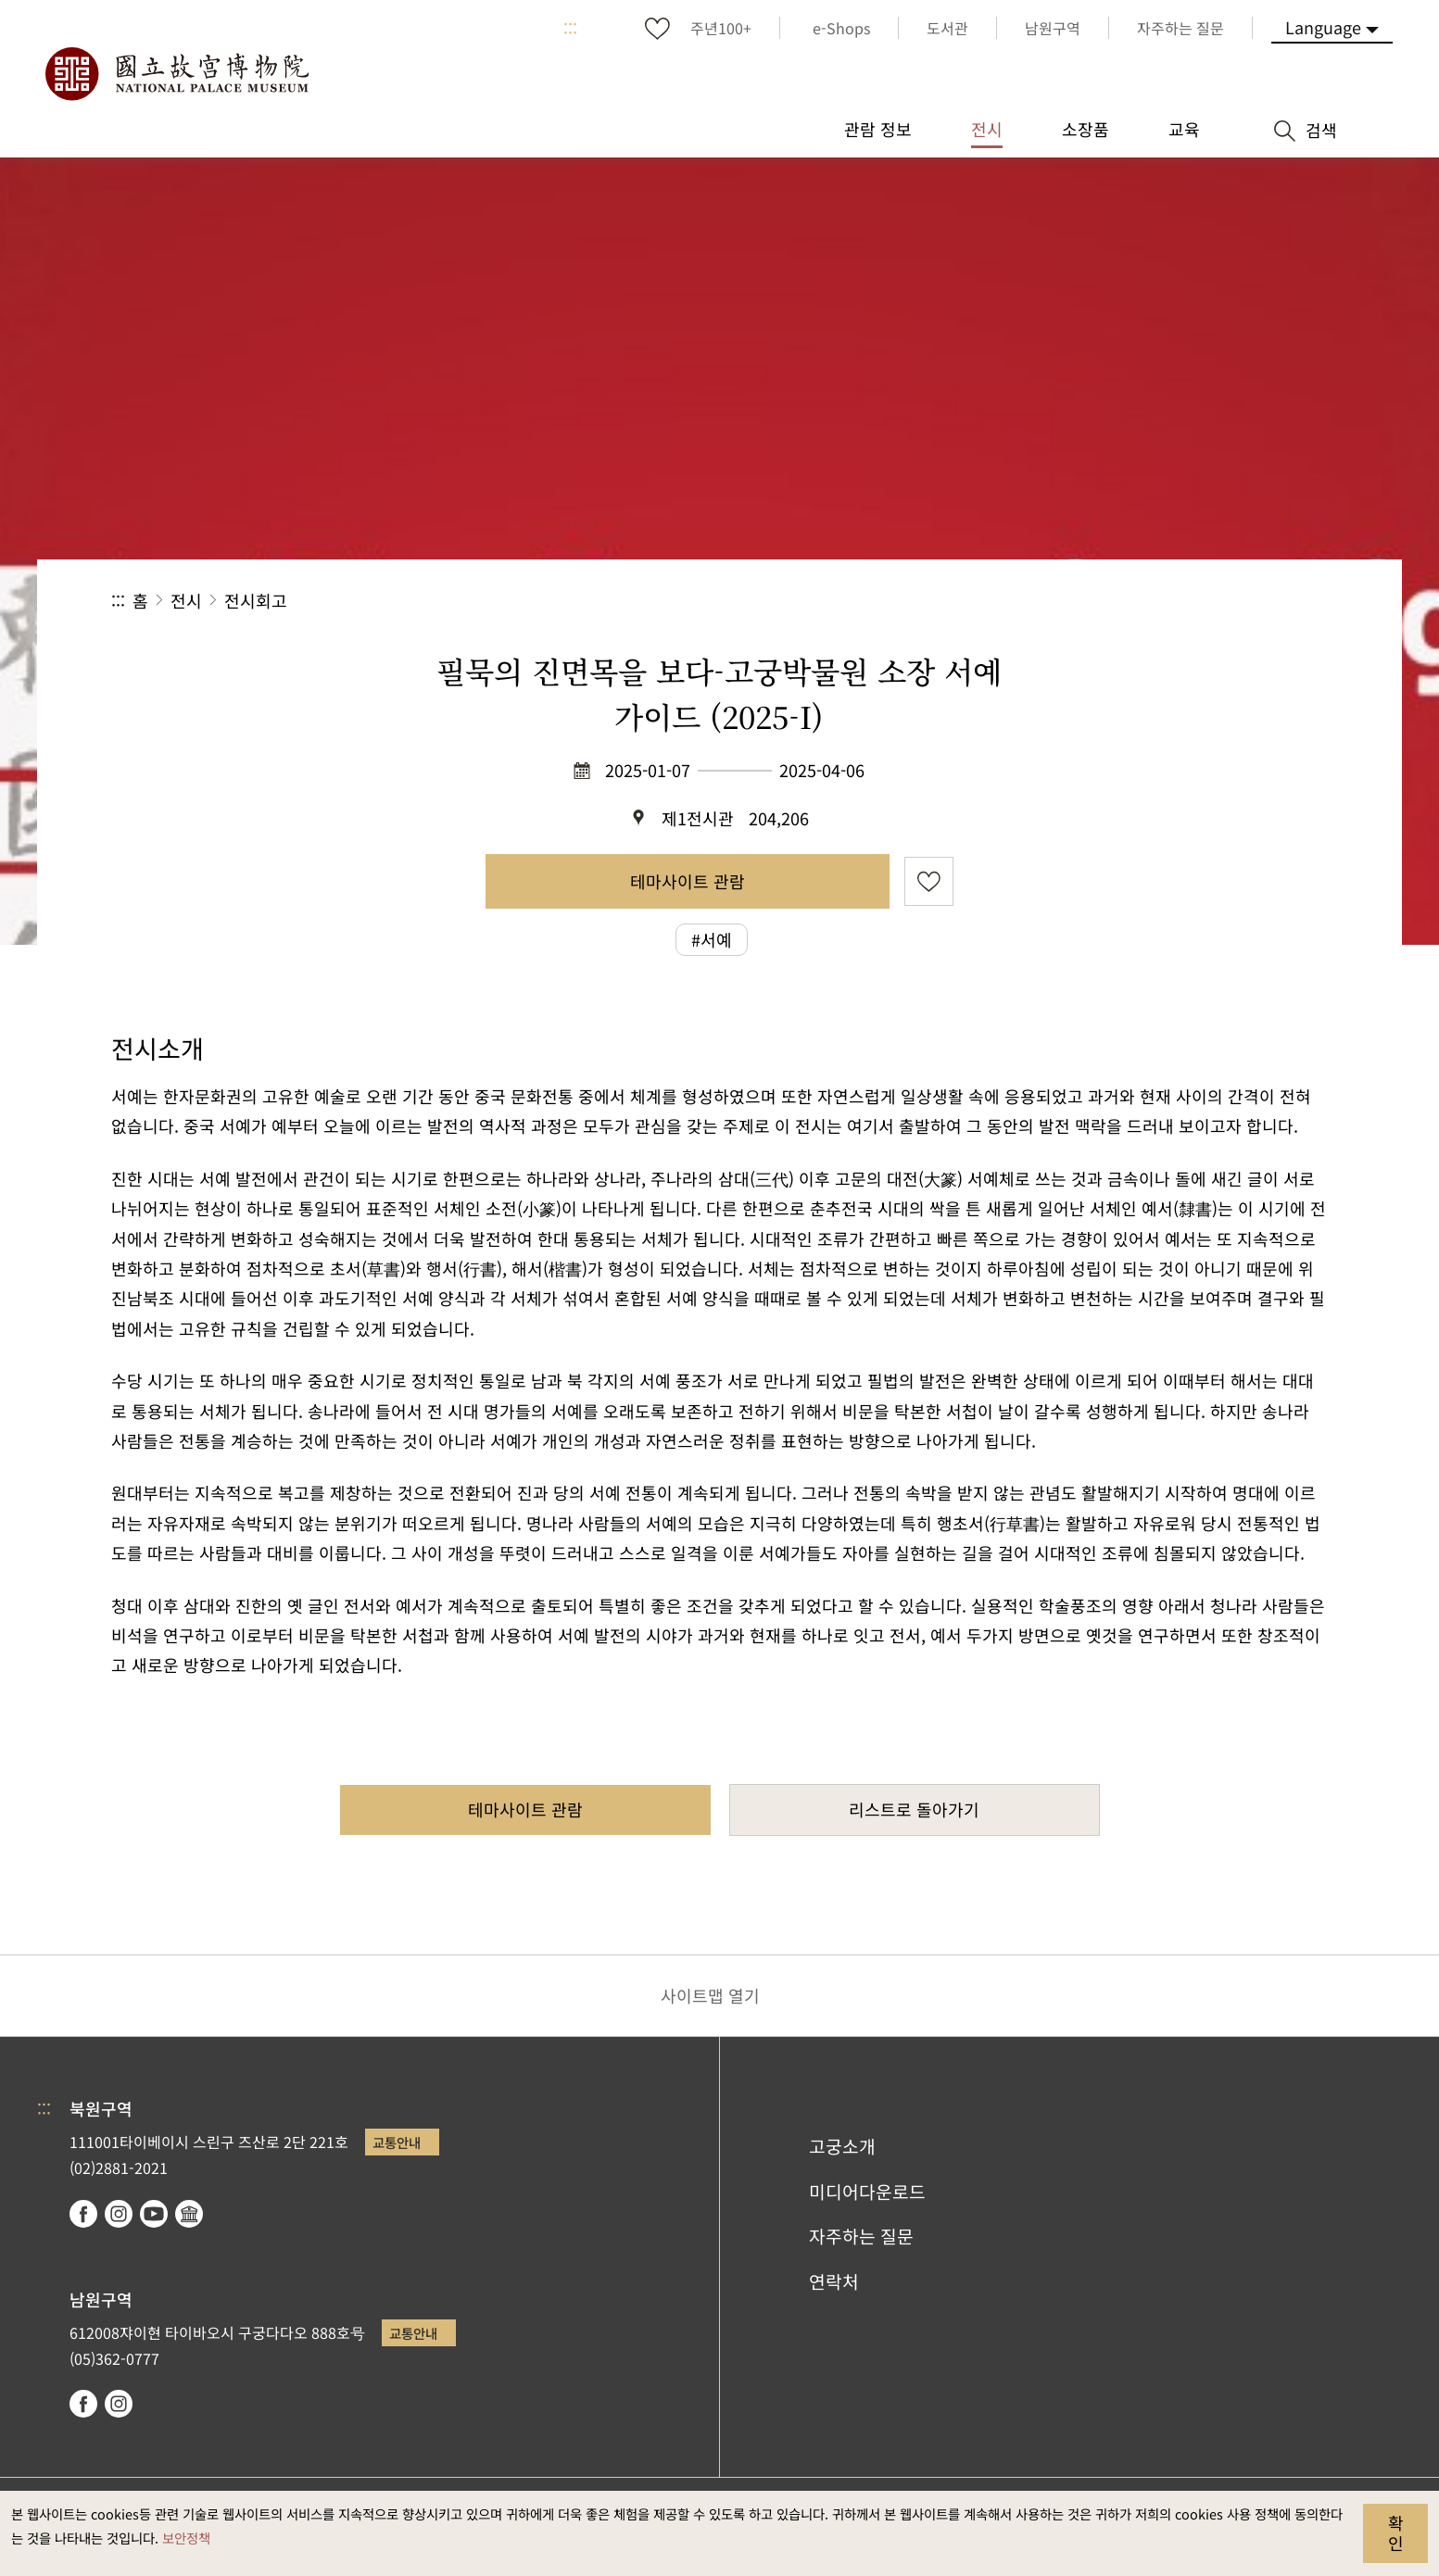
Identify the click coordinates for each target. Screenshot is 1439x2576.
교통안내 (396, 2142)
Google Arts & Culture (189, 2214)
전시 (186, 600)
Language (1323, 27)
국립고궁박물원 (176, 74)
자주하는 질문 (861, 2236)
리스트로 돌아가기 (914, 1809)
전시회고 (255, 600)
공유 (1125, 600)
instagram (119, 2214)
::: (570, 28)
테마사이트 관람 (687, 881)
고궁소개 (842, 2146)
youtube (154, 2214)
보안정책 (186, 2537)
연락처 (834, 2281)
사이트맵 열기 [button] (710, 1995)
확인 (1396, 2532)
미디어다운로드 (867, 2192)
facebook (83, 2214)
